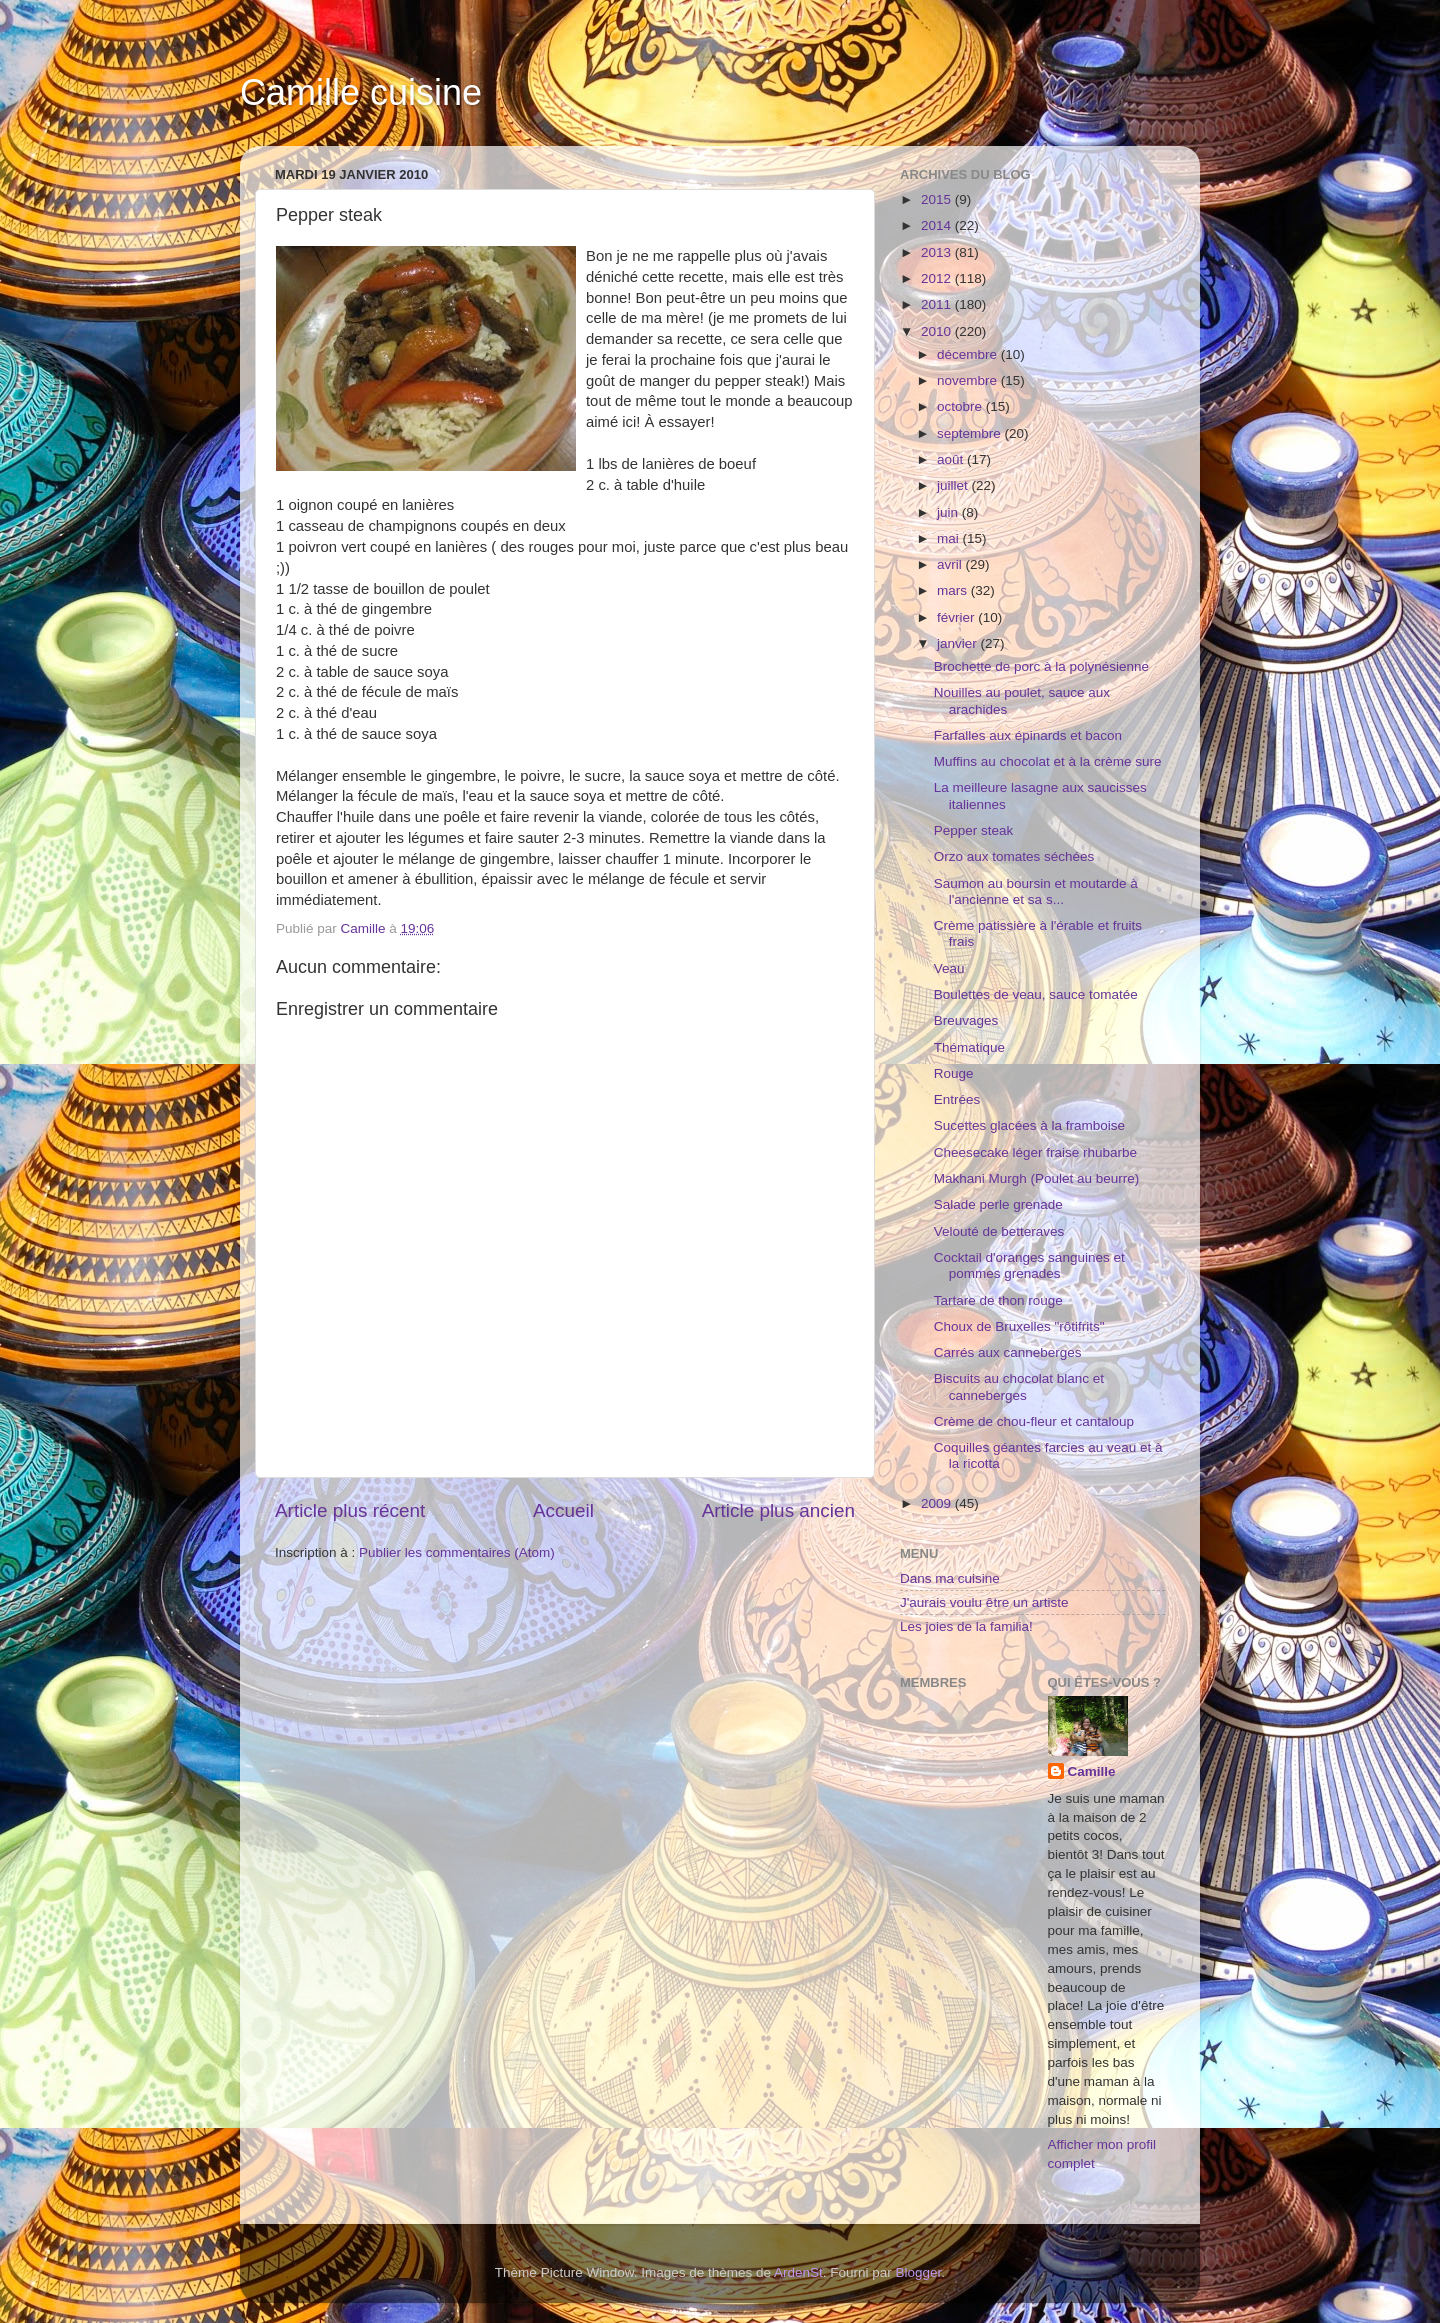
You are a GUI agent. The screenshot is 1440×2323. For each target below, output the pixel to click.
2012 (938, 278)
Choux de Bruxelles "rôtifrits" (1019, 1326)
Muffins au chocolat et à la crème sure (1048, 761)
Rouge (954, 1073)
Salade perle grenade (998, 1204)
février (957, 617)
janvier (959, 643)
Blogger (919, 2272)
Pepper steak (974, 830)
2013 (938, 252)
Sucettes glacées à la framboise (1029, 1125)
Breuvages (966, 1020)
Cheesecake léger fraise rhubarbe (1035, 1152)
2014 (938, 225)
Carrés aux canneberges (1008, 1352)
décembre (969, 354)
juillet (954, 485)
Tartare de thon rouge (998, 1300)
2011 (938, 304)
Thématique (969, 1047)
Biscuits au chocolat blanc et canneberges (1019, 1386)
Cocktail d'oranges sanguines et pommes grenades (1029, 1265)
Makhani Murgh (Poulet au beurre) (1037, 1178)
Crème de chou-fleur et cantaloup (1034, 1421)
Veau (949, 968)
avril (951, 564)
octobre (961, 406)
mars (954, 590)
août (952, 459)
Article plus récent (350, 1510)
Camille (1092, 1771)
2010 (938, 331)
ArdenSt (798, 2272)
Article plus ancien (778, 1510)
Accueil (563, 1510)
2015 (938, 199)
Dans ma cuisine (950, 1578)
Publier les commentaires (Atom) (457, 1552)
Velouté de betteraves (999, 1231)
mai (950, 538)
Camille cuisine (361, 92)
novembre (969, 380)
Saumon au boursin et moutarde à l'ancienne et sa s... (1036, 891)
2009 (938, 1503)
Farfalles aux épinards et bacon (1028, 735)
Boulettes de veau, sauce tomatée (1036, 994)
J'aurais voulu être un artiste (984, 1602)
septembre (971, 433)
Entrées (957, 1099)
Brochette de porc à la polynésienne (1041, 666)
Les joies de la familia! (966, 1626)
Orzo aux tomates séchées (1014, 856)
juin (949, 512)
